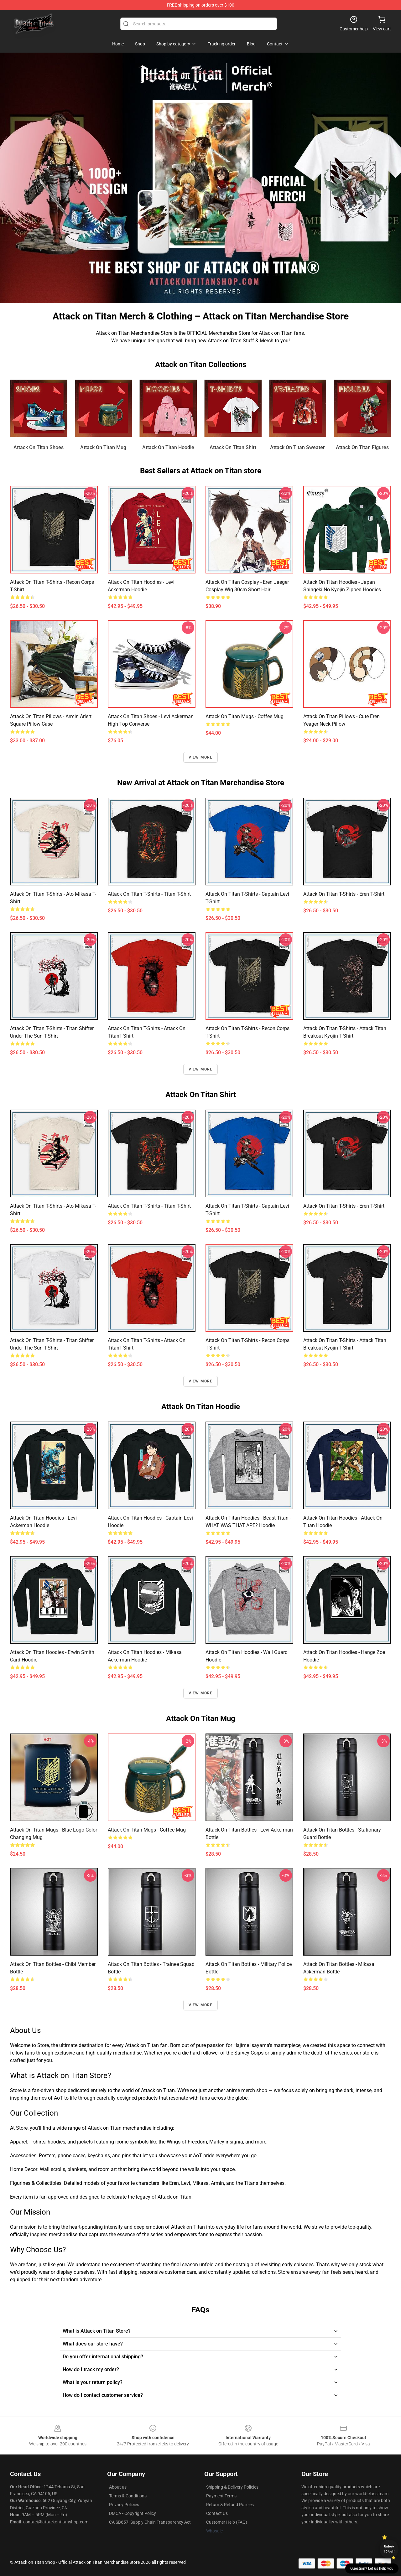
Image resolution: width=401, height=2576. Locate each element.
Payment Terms (221, 2495)
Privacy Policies (124, 2504)
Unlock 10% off (389, 2549)
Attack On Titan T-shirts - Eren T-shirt (343, 894)
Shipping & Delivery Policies (232, 2487)
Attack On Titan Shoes (38, 447)
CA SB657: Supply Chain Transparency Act (150, 2522)
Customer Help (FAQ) (226, 2522)
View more (201, 757)
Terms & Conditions (128, 2495)
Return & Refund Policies (230, 2504)
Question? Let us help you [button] (371, 2568)
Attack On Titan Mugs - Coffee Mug (245, 716)
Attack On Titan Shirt (233, 447)
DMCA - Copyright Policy (132, 2513)
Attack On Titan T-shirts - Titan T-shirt (149, 894)
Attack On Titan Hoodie (168, 447)
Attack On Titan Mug (103, 447)
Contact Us (217, 2513)
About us (118, 2487)
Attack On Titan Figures (362, 447)
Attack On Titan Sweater (297, 447)
